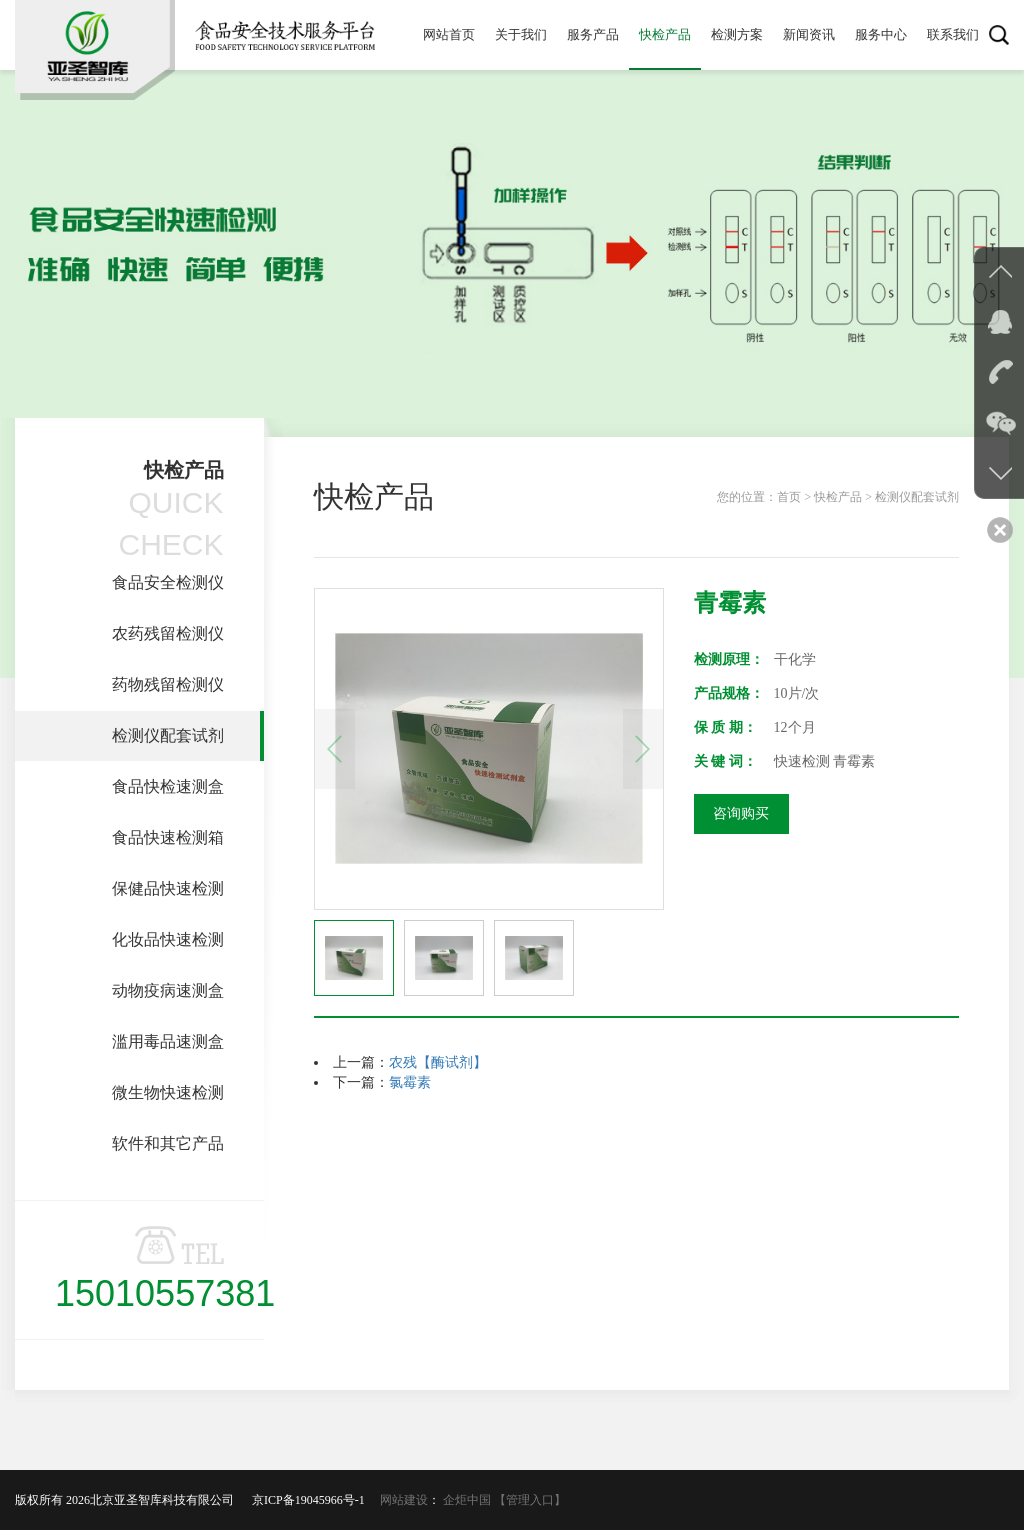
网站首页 (449, 34)
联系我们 (953, 34)
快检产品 (665, 34)
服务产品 (593, 34)
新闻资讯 (809, 34)
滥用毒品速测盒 (168, 1041)
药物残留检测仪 (168, 684)
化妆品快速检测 (168, 939)
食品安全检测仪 (168, 582)
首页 (789, 497)
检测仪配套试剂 (168, 735)
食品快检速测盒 (168, 786)
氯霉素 (410, 1082)
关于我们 (521, 34)
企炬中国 (467, 1500)
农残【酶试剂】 (438, 1062)
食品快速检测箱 (168, 837)
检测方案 (737, 34)
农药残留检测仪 (168, 633)
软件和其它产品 (168, 1143)
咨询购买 (741, 813)
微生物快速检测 (168, 1092)
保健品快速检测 (168, 888)
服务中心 (881, 34)
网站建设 (404, 1500)
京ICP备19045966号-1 (314, 1500)
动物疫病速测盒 (168, 990)
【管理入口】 (530, 1500)
